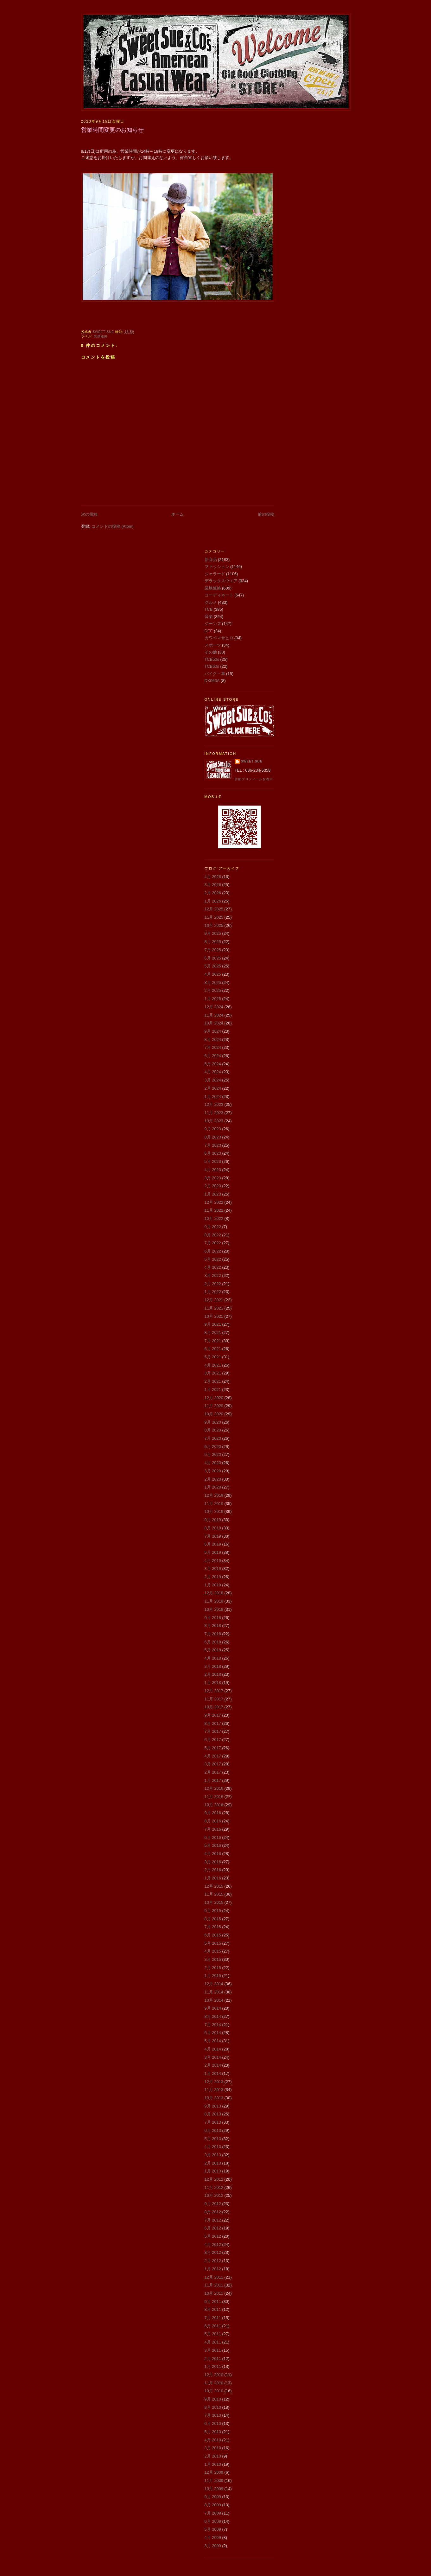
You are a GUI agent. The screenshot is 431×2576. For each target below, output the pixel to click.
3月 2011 (213, 2350)
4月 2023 (213, 1169)
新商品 (211, 559)
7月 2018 (213, 1633)
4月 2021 (213, 1365)
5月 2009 (213, 2529)
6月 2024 (213, 1055)
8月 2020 (213, 1430)
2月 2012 (213, 2260)
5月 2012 (213, 2236)
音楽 (209, 616)
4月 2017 (213, 1756)
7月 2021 (213, 1340)
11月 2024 (214, 1015)
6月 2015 (213, 1935)
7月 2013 (213, 2122)
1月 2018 (213, 1682)
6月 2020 (213, 1446)
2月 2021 (213, 1381)
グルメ (211, 602)
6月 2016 (213, 1837)
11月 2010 (214, 2383)
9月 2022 (213, 1226)
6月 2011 (213, 2326)
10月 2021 (214, 1316)
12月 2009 (214, 2472)
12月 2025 (214, 909)
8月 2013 (213, 2114)
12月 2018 (214, 1593)
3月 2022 (213, 1275)
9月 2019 (213, 1519)
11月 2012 (214, 2187)
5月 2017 (213, 1747)
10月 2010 (214, 2390)
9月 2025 (213, 933)
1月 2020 (213, 1487)
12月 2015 (214, 1886)
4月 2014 (213, 2049)
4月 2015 (213, 1951)
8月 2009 (213, 2505)
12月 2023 (214, 1104)
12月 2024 (214, 1006)
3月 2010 (213, 2447)
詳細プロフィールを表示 (254, 779)
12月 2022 (214, 1202)
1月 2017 (213, 1780)
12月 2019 (214, 1495)
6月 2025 (213, 958)
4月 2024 (213, 1071)
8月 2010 (213, 2407)
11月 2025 (214, 917)
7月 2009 (213, 2513)
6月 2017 (213, 1739)
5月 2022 (213, 1259)
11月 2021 (214, 1308)
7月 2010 (213, 2415)
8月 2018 (213, 1625)
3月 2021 (213, 1373)
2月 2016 (213, 1869)
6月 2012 (213, 2228)
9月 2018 (213, 1617)
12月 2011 (214, 2277)
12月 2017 (214, 1690)
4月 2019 (213, 1560)
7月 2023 (213, 1145)
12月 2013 (214, 2081)
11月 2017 (214, 1699)
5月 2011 (213, 2333)
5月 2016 (213, 1845)
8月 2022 (213, 1235)
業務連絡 (101, 336)
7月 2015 (213, 1926)
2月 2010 (213, 2456)
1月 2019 (213, 1585)
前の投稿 (266, 514)
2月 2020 (213, 1479)
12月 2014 (214, 1983)
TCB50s (212, 659)
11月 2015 (214, 1894)
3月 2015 (213, 1959)
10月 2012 (214, 2195)
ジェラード (215, 573)
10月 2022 (214, 1218)
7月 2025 (213, 949)
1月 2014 (213, 2073)
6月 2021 (213, 1348)
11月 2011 (214, 2285)
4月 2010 (213, 2440)
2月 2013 (213, 2163)
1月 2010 (213, 2464)
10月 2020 (214, 1414)
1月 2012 (213, 2269)
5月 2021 (213, 1357)
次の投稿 (89, 514)
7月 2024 (213, 1047)
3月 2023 (213, 1178)
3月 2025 (213, 982)
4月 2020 (213, 1462)
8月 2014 (213, 2016)
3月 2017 (213, 1764)
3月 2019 (213, 1568)
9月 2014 (213, 2008)
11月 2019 (214, 1503)
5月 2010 (213, 2431)
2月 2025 (213, 990)
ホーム (177, 514)
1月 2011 (213, 2366)
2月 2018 (213, 1674)
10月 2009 (214, 2488)
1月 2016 (213, 1878)
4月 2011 (213, 2342)
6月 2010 (213, 2423)
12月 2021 (214, 1300)
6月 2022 (213, 1251)
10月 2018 (214, 1609)
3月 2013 (213, 2154)
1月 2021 (213, 1389)
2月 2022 (213, 1283)
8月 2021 (213, 1332)
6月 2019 (213, 1544)
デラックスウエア (221, 580)
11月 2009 (214, 2480)
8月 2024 (213, 1039)
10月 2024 (214, 1023)
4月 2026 (213, 876)
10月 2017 (214, 1707)
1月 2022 (213, 1291)
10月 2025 (214, 925)
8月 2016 (213, 1821)
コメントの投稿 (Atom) (113, 526)
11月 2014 (214, 1992)
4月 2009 (213, 2537)
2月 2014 (213, 2065)
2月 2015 (213, 1967)
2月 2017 (213, 1772)
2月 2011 (213, 2358)
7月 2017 (213, 1731)
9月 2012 (213, 2203)
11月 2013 (214, 2089)
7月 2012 (213, 2220)
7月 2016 (213, 1829)
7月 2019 (213, 1536)
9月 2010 (213, 2399)
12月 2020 (214, 1397)
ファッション (217, 566)
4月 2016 (213, 1853)
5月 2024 (213, 1064)
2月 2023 (213, 1185)
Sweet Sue (252, 761)
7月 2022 (213, 1242)
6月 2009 (213, 2521)
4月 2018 (213, 1658)
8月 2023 (213, 1137)
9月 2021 (213, 1324)
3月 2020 (213, 1471)
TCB (209, 609)
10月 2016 (214, 1804)
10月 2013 (214, 2097)
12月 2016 (214, 1788)
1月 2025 (213, 998)
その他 (211, 652)
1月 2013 (213, 2171)
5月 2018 (213, 1650)
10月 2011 (214, 2293)
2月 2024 (213, 1088)
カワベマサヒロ (219, 637)
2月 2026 (213, 892)
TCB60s (212, 666)
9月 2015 (213, 1910)
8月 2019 (213, 1528)
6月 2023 (213, 1153)
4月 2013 (213, 2146)
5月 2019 (213, 1552)
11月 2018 (214, 1601)
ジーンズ (213, 623)
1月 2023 (213, 1194)
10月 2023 (214, 1121)
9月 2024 (213, 1031)
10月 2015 (214, 1902)
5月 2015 (213, 1943)
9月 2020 (213, 1422)
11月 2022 (214, 1210)
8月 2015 (213, 1918)
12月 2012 (214, 2179)
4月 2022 (213, 1267)
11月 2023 (214, 1112)
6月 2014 (213, 2032)
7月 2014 (213, 2024)
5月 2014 (213, 2040)
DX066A (212, 680)
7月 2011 (213, 2317)
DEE (209, 630)
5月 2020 (213, 1454)
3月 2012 (213, 2252)
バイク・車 (215, 673)
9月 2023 (213, 1128)
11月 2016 (214, 1796)
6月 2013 (213, 2130)
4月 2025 (213, 974)
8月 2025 (213, 941)
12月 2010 (214, 2374)
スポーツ (213, 645)
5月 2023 (213, 1161)
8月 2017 (213, 1723)
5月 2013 (213, 2138)
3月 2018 (213, 1666)
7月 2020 (213, 1438)
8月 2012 (213, 2211)
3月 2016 (213, 1861)
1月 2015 (213, 1975)
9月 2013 (213, 2106)
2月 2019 (213, 1576)
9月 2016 (213, 1812)
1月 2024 (213, 1096)
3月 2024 (213, 1080)
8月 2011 (213, 2309)
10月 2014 (214, 2000)
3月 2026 (213, 884)
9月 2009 (213, 2496)
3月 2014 (213, 2057)
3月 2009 (213, 2545)
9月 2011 (213, 2301)
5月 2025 (213, 966)
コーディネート (219, 595)
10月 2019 (214, 1511)
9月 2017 (213, 1715)
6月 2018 (213, 1642)
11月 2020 (214, 1405)
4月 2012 (213, 2244)
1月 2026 (213, 901)
